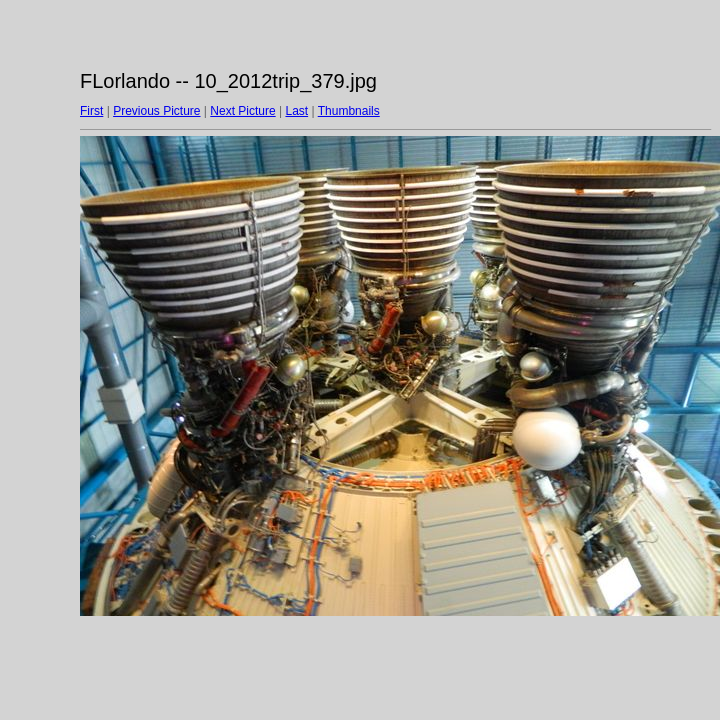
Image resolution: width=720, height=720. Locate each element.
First (91, 111)
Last (296, 111)
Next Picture (242, 111)
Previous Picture (156, 111)
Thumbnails (349, 111)
